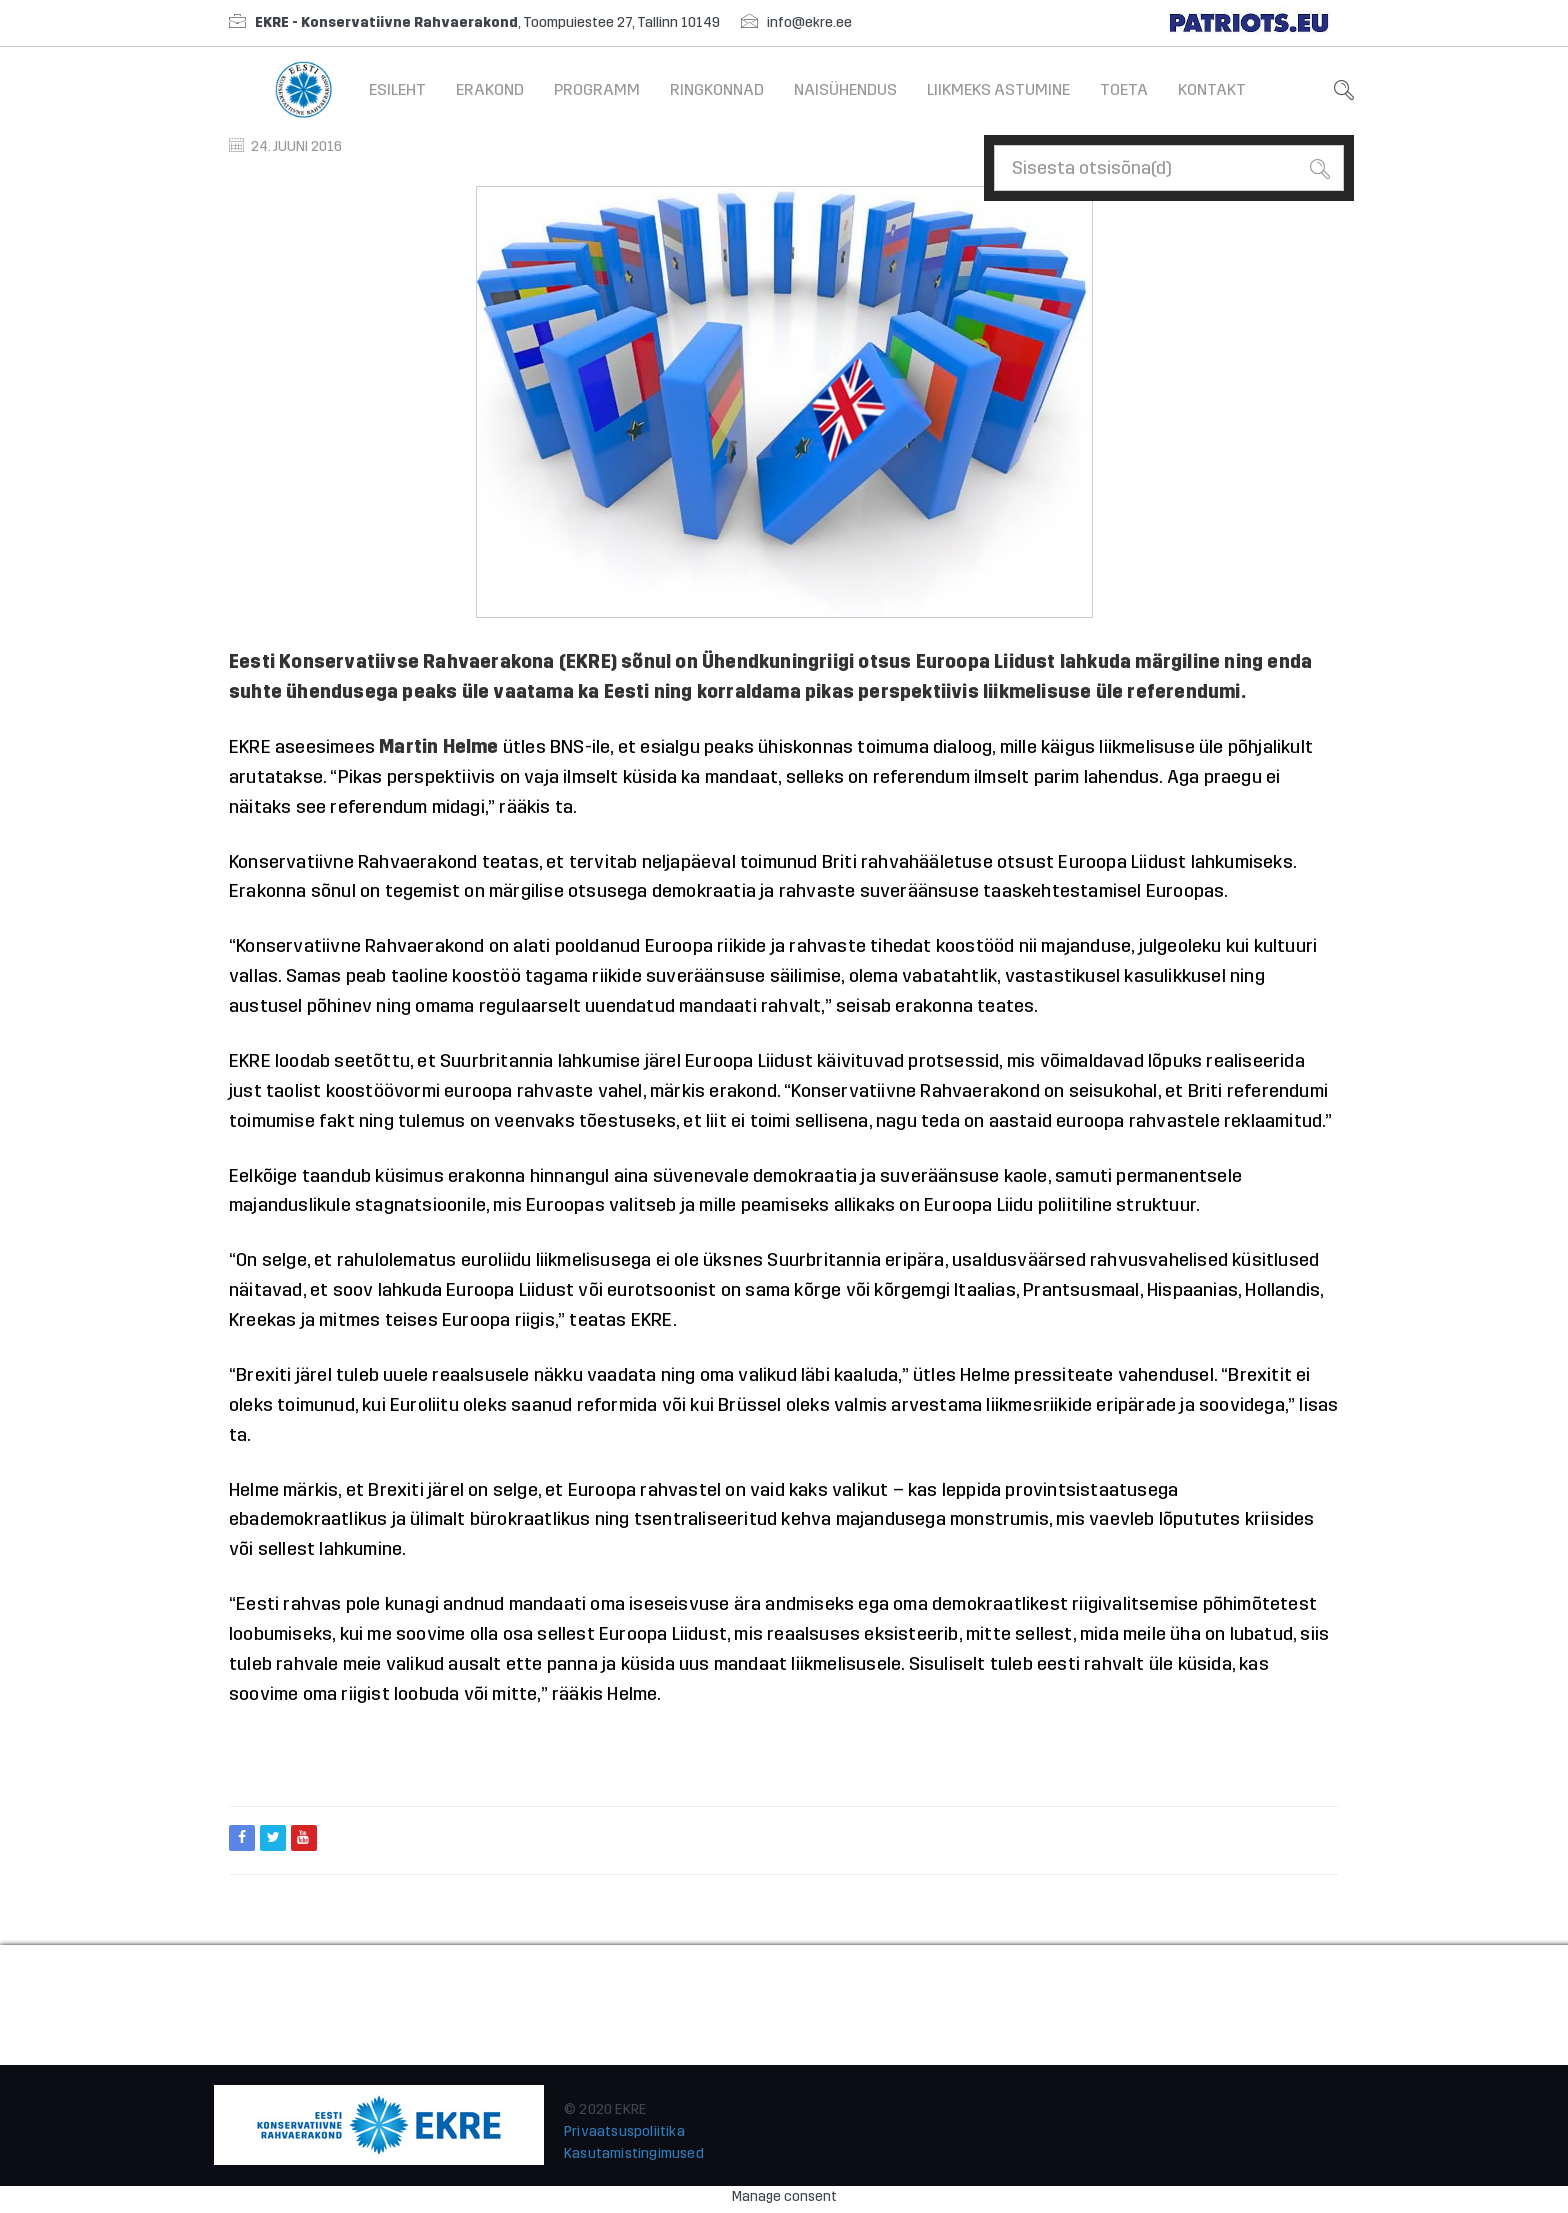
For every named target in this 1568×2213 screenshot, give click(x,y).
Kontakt (1212, 89)
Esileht (397, 89)
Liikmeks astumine (998, 89)
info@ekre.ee (809, 22)
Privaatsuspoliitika (624, 2131)
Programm (597, 89)
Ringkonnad (717, 89)
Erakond (490, 89)
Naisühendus (845, 89)
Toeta (1124, 89)
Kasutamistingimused (634, 2153)
